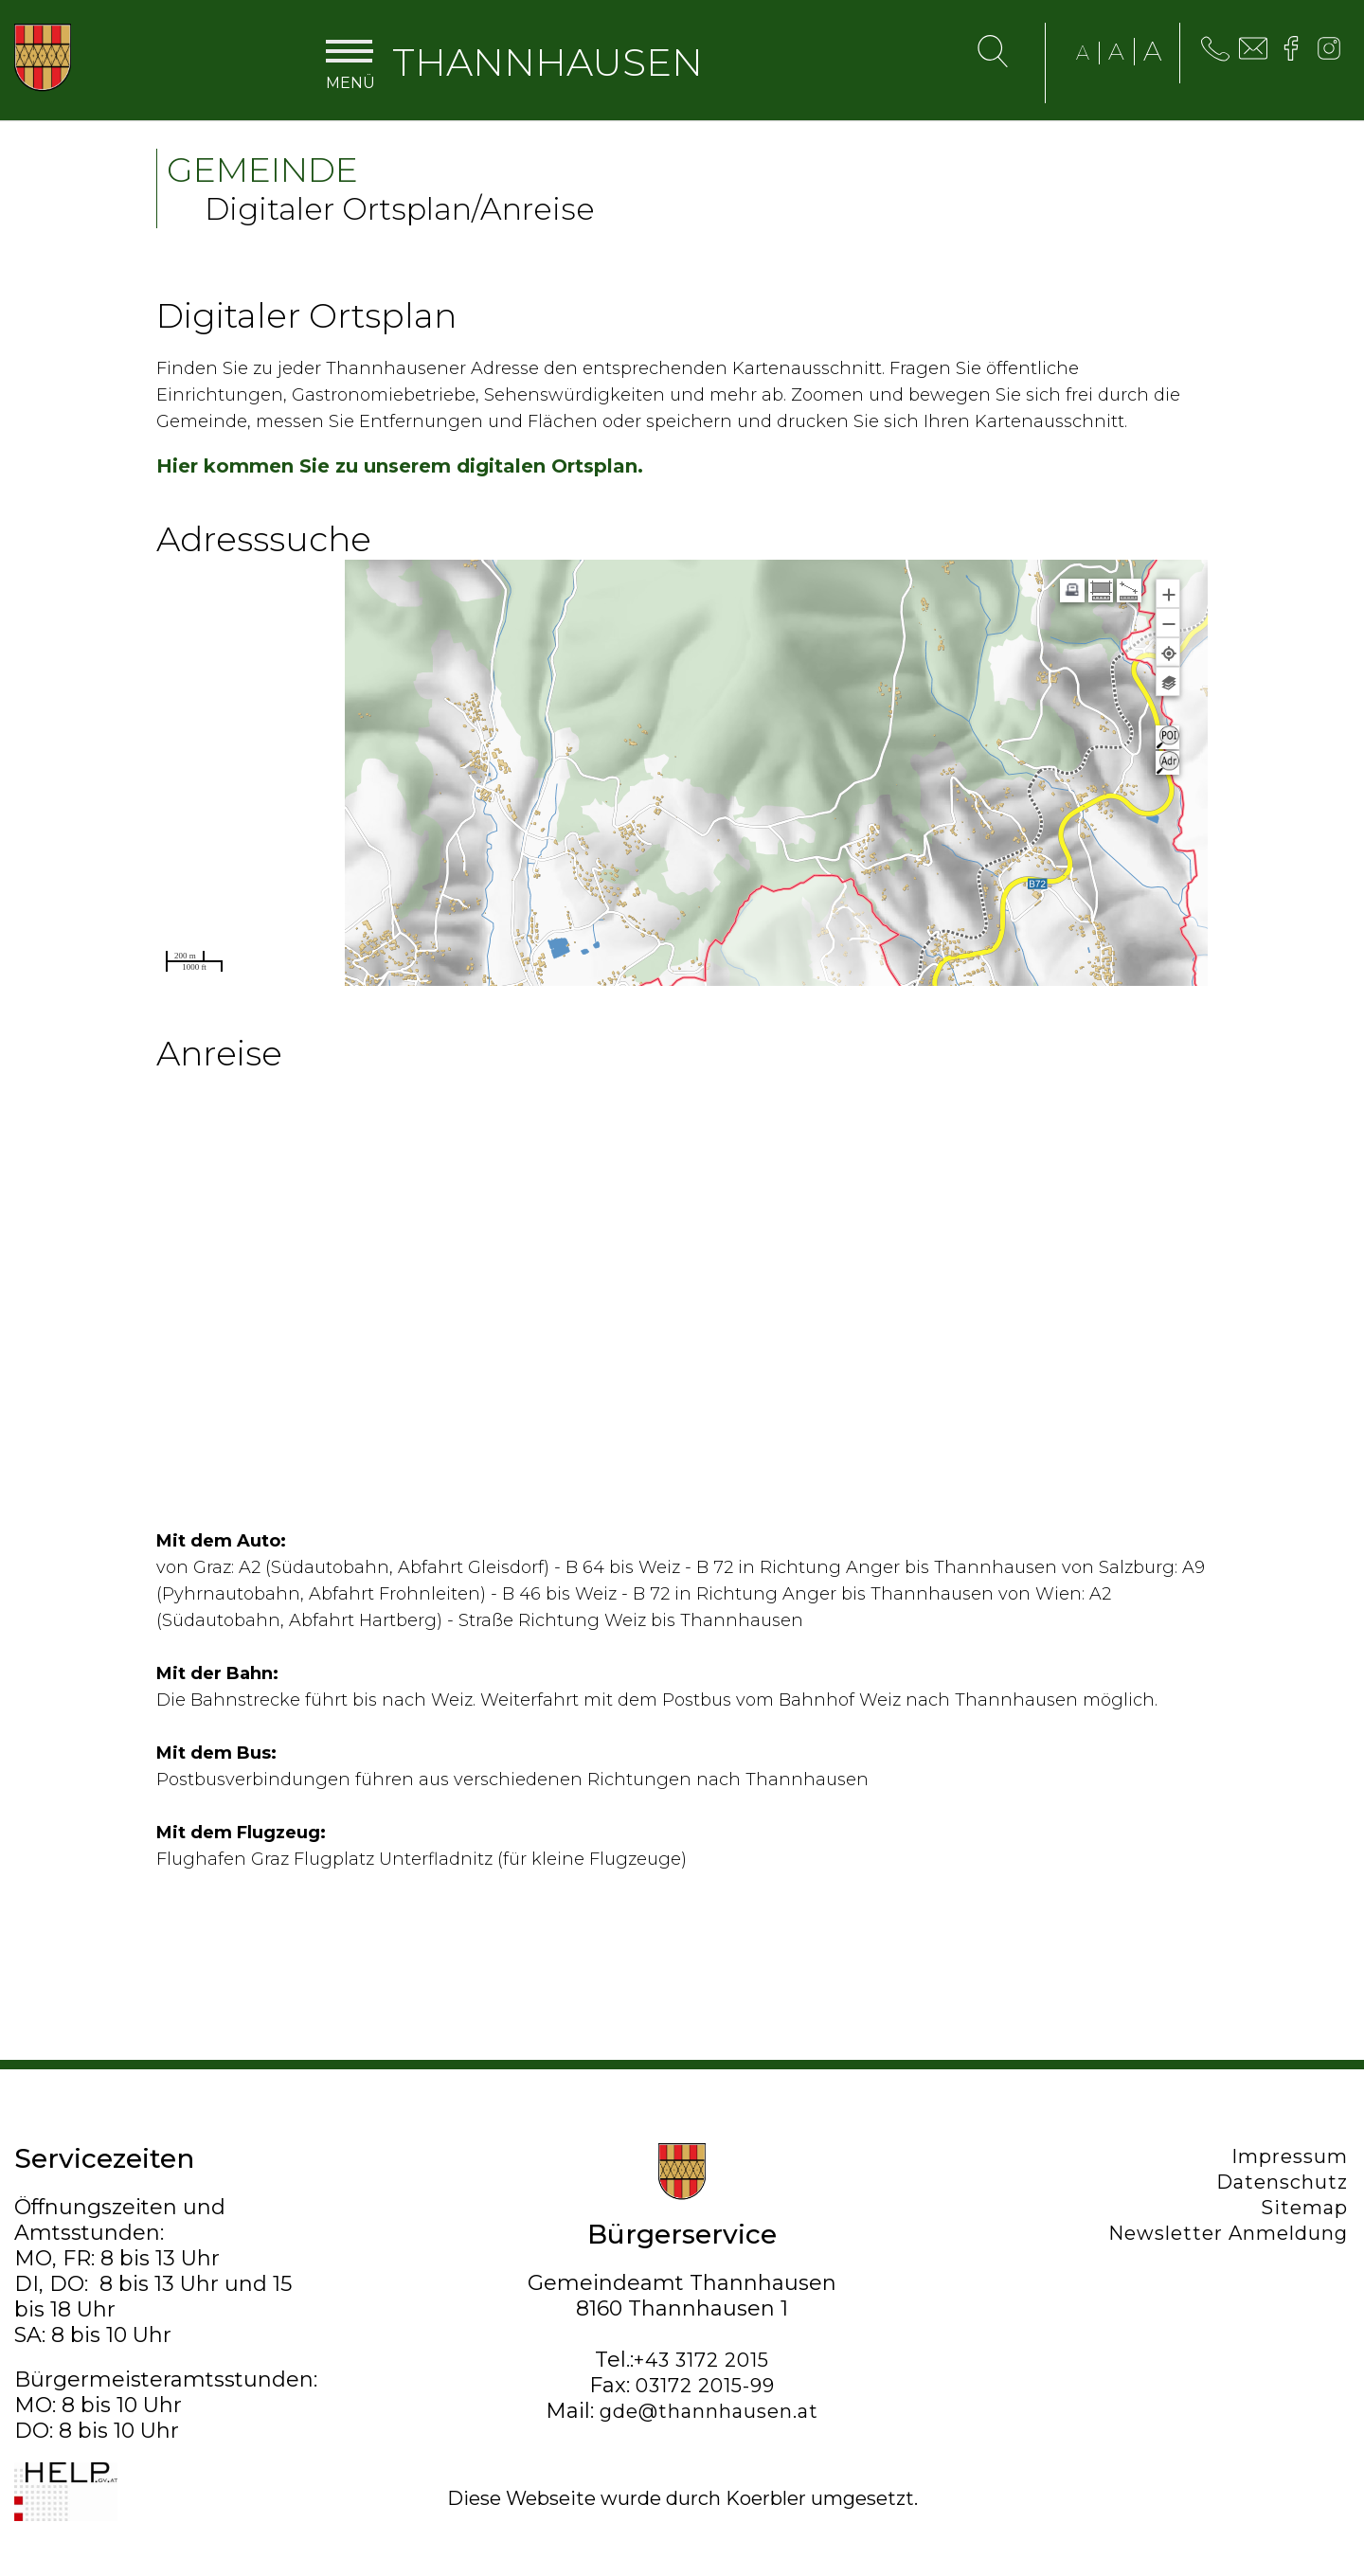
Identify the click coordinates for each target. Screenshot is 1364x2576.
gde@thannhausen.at (709, 2411)
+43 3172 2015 (701, 2360)
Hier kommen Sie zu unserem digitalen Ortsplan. (399, 466)
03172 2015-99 (705, 2385)
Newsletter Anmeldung (1230, 2233)
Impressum (1291, 2156)
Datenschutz (1284, 2182)
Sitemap (1306, 2207)
